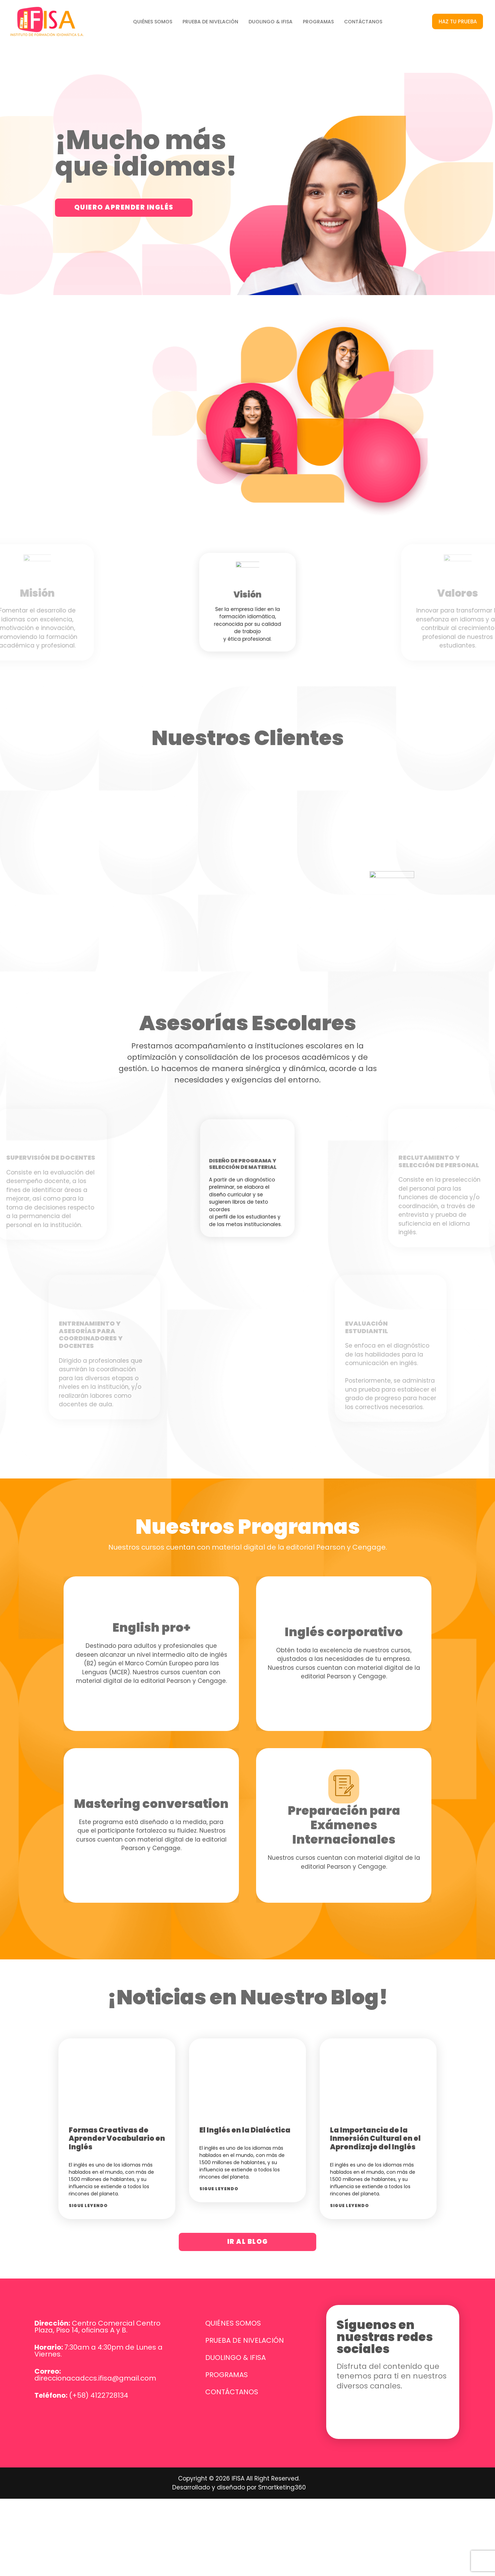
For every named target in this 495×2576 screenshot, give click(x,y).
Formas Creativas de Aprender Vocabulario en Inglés (117, 2111)
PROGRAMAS (318, 21)
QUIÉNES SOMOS (152, 21)
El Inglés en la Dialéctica (244, 2103)
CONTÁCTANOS (363, 21)
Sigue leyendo (88, 2179)
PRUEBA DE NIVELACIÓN (210, 21)
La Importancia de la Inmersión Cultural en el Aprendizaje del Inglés (375, 2111)
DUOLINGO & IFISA (271, 21)
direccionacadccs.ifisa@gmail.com (95, 2351)
